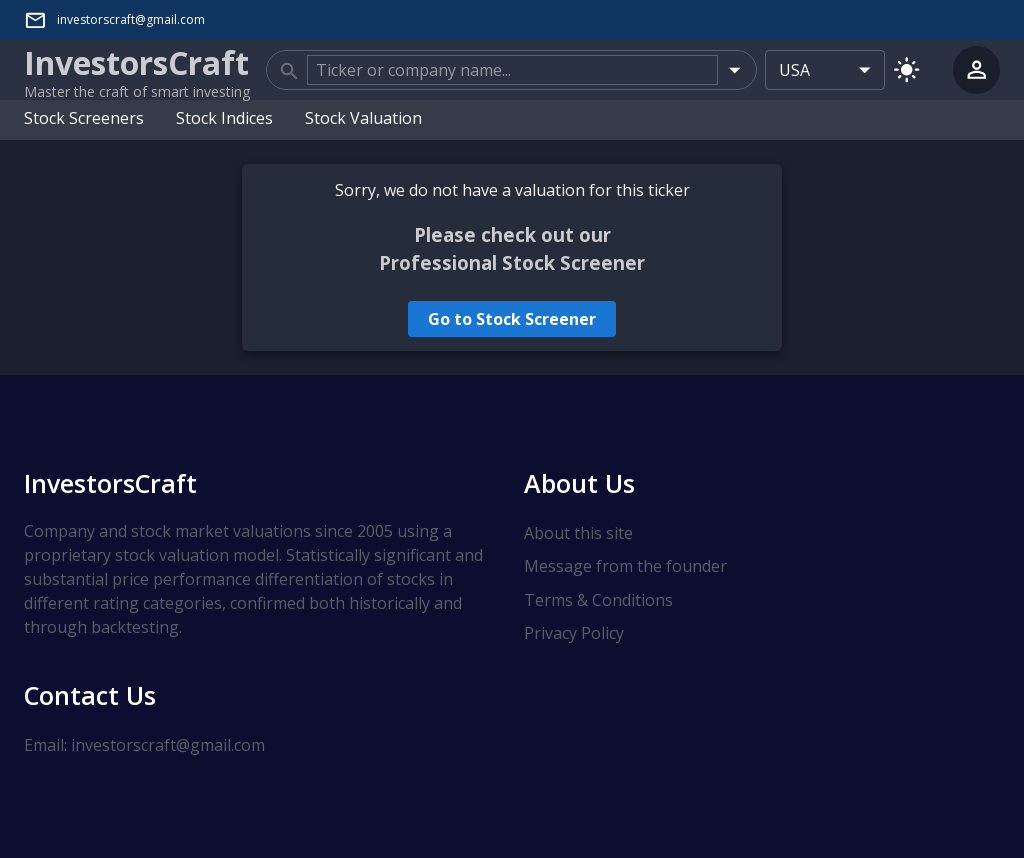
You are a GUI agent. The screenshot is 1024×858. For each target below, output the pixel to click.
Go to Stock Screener (512, 319)
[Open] (734, 69)
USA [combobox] (794, 70)
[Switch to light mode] (906, 69)
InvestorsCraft (110, 483)
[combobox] (512, 70)
